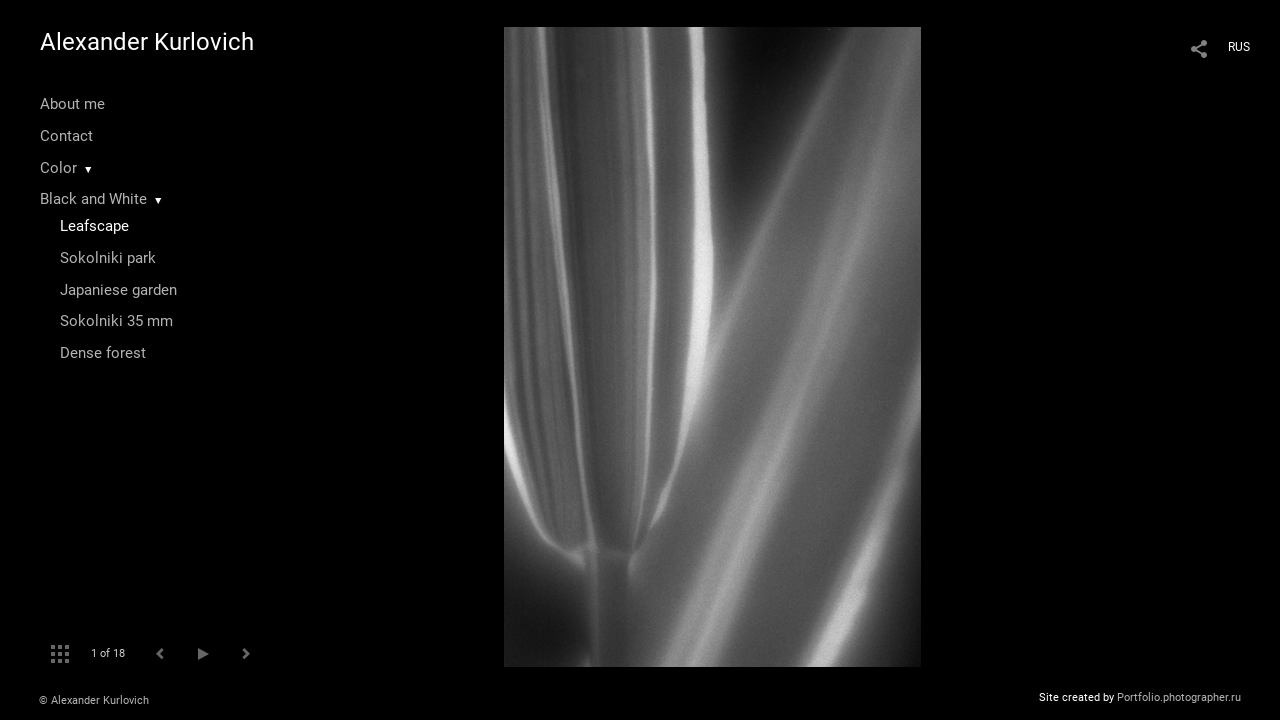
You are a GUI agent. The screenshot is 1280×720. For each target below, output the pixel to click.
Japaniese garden (118, 290)
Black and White (93, 199)
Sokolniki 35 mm (116, 321)
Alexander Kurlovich (147, 42)
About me (72, 104)
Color (58, 168)
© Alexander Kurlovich (94, 700)
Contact (66, 136)
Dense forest (103, 353)
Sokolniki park (108, 258)
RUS (1239, 47)
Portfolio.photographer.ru (1179, 697)
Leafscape (94, 226)
